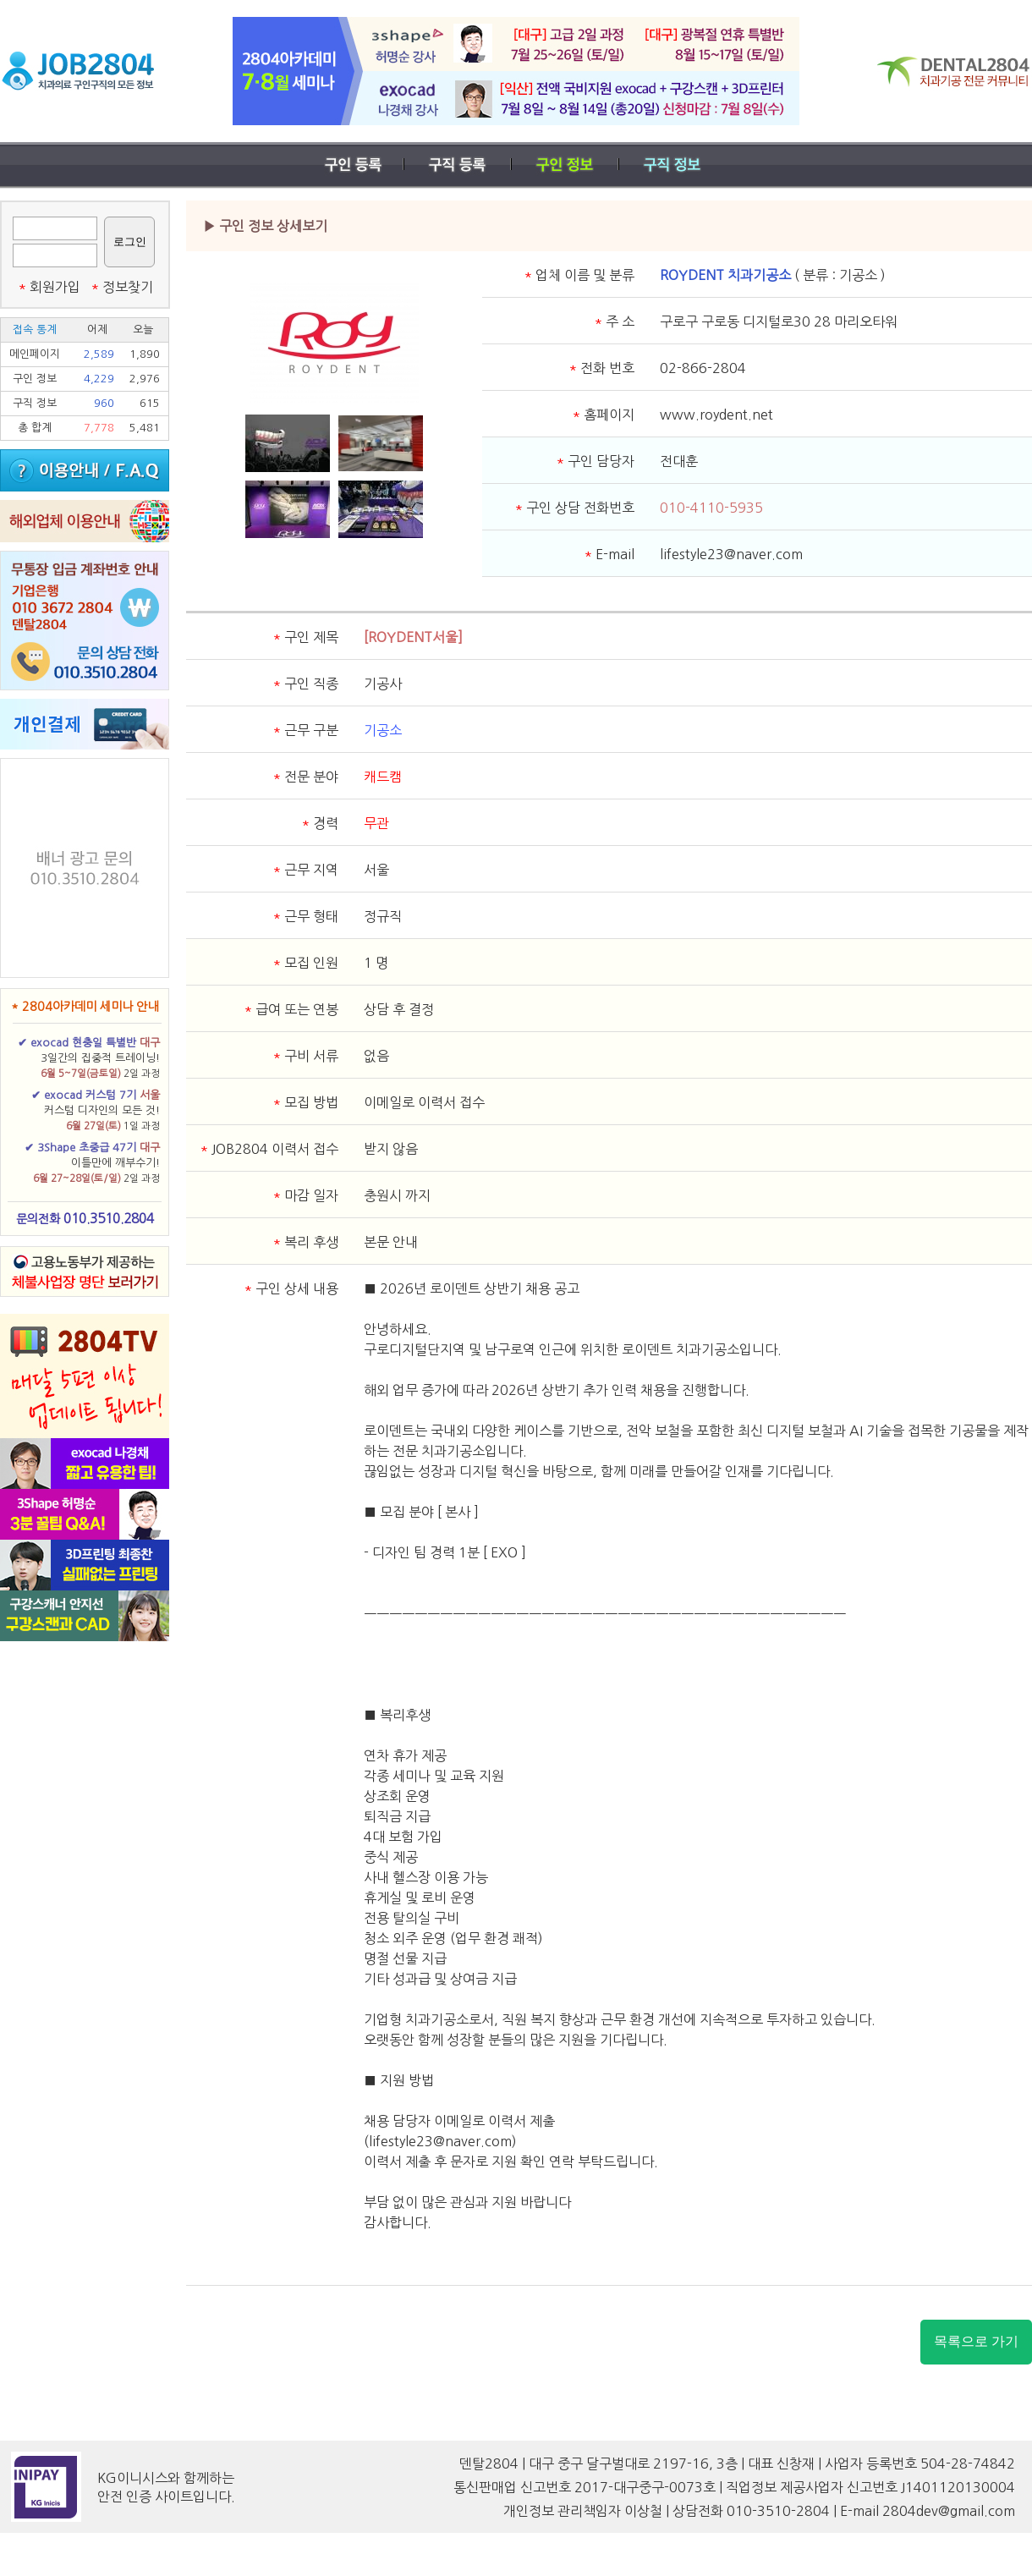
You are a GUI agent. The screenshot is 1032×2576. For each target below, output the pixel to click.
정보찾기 (122, 287)
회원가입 (49, 287)
